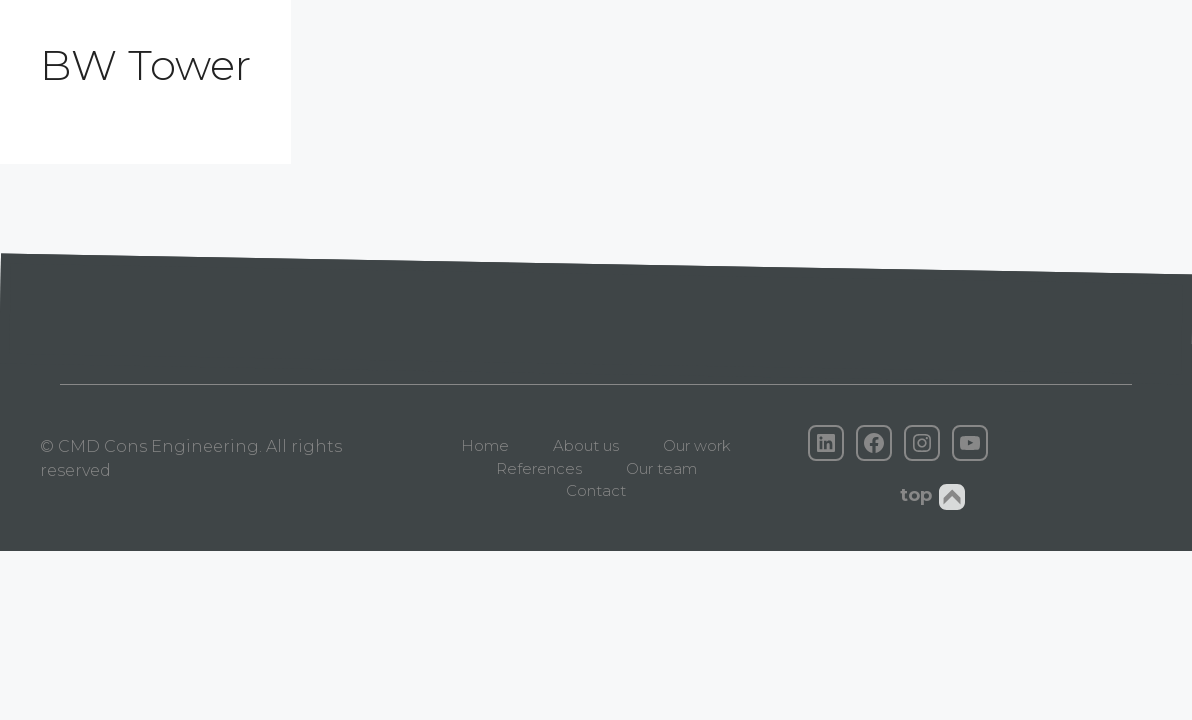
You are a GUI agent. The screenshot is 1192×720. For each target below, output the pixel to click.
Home (485, 445)
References (539, 468)
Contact (596, 490)
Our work (697, 445)
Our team (661, 468)
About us (586, 445)
